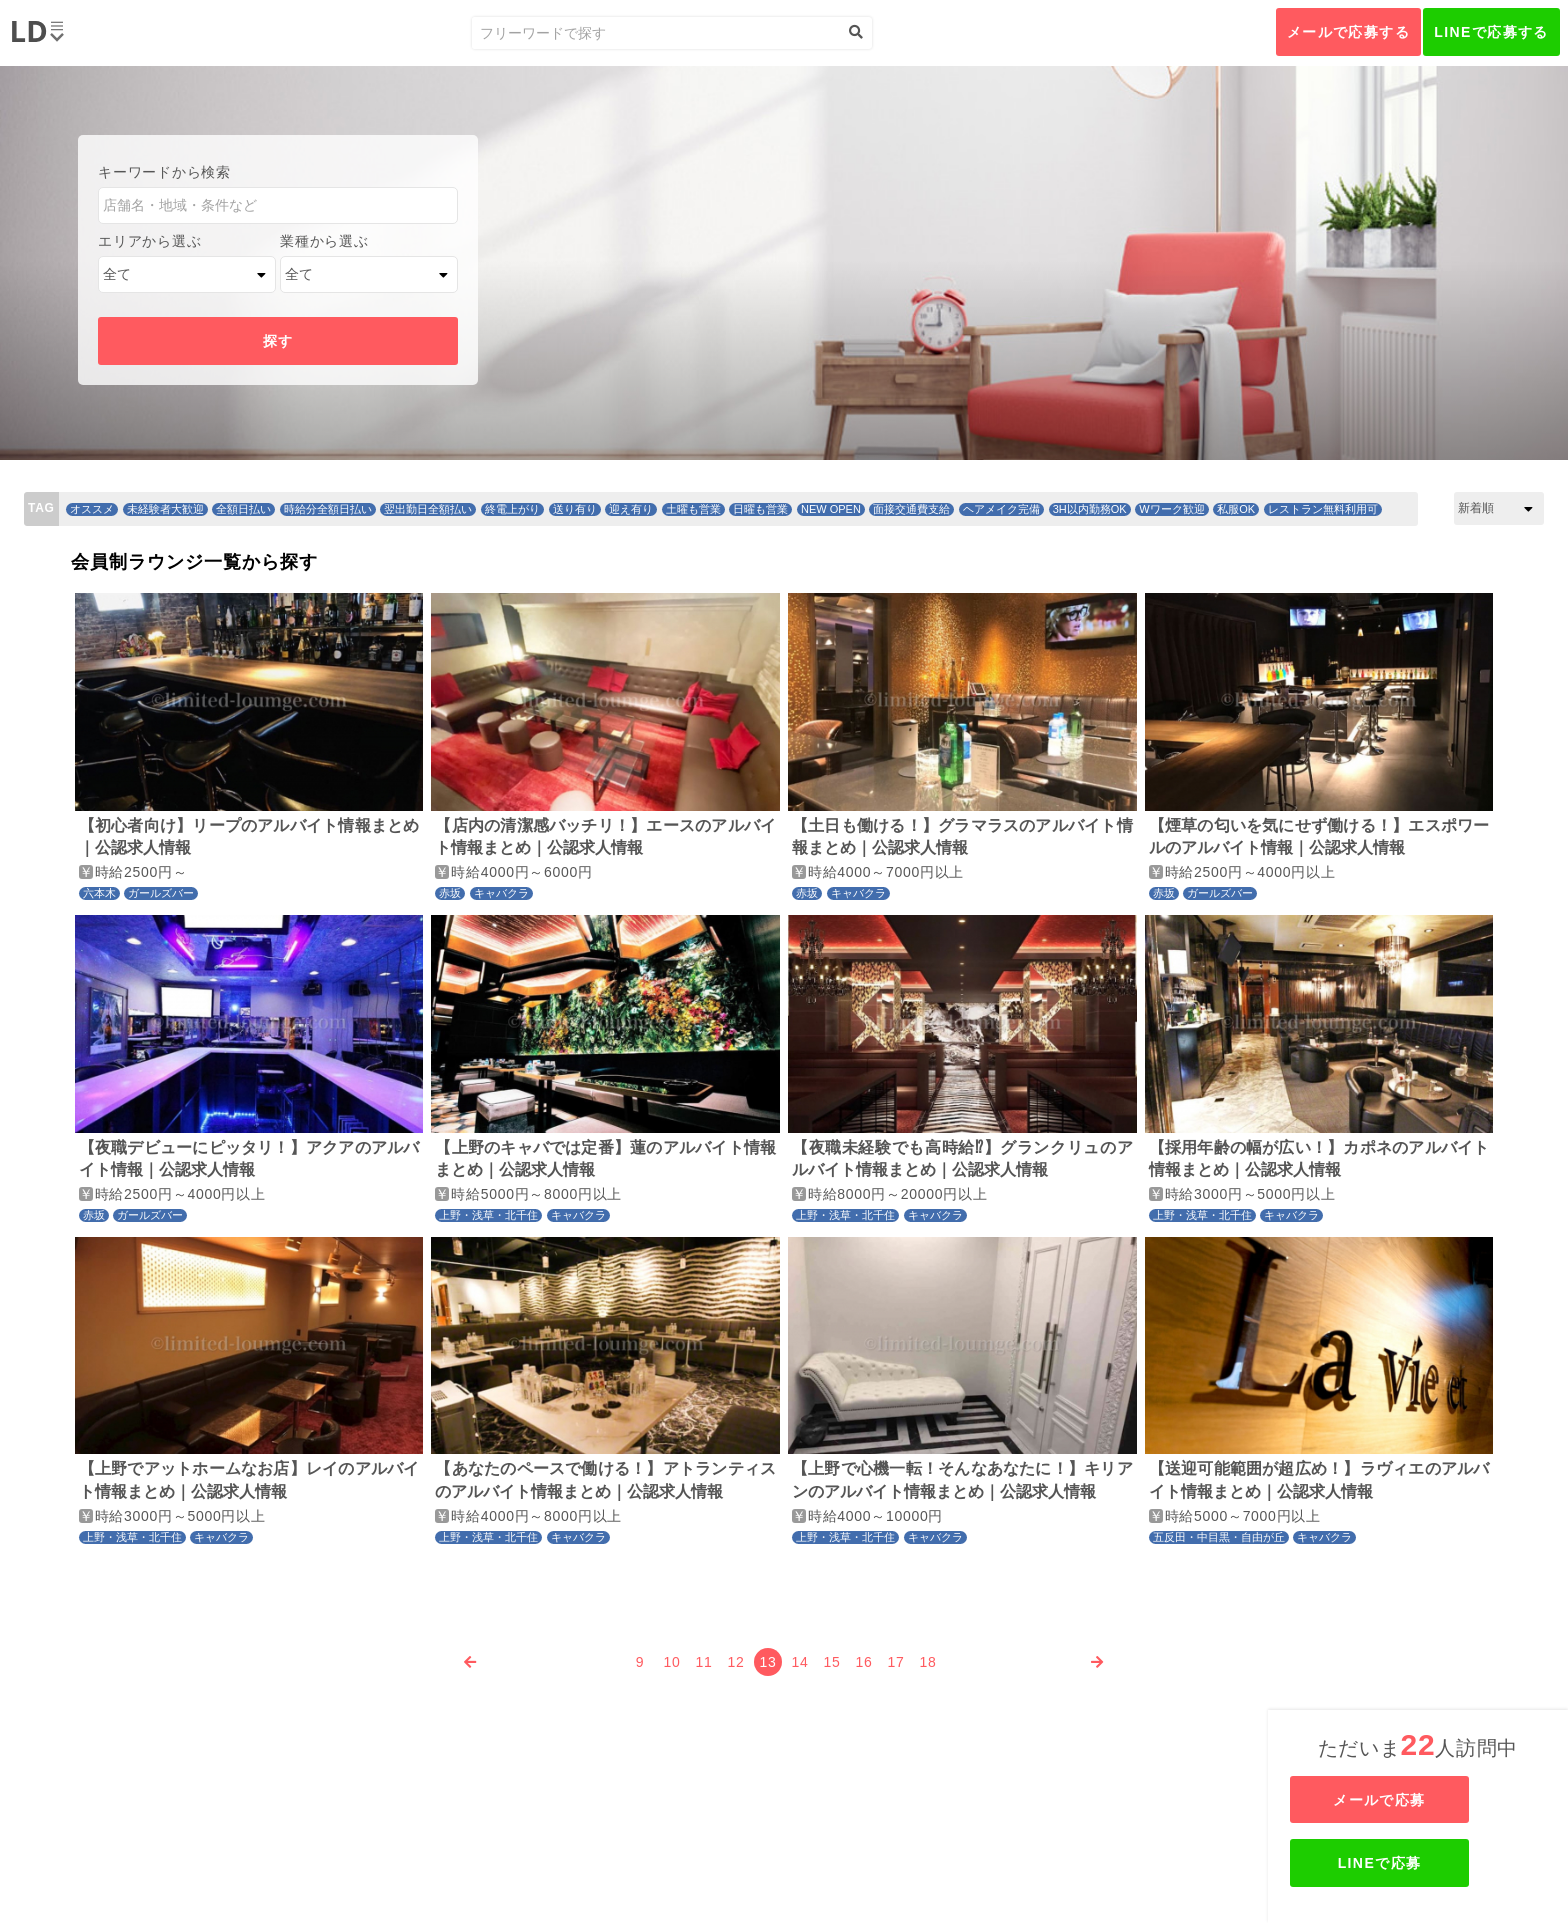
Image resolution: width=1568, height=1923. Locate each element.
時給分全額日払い (328, 509)
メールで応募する (1348, 32)
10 (672, 1662)
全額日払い (243, 509)
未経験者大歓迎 (165, 509)
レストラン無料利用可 (1323, 509)
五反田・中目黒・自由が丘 (1219, 1537)
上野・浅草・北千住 (488, 1215)
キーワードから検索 (164, 172)
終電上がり (512, 509)
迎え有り (631, 509)
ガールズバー (161, 893)
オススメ (92, 509)
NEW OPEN (831, 509)
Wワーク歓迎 (1171, 509)
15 (832, 1662)
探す (278, 341)
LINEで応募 (1420, 1863)
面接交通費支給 (911, 509)
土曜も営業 (693, 509)
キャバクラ (501, 893)
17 (896, 1662)
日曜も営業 (760, 509)
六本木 (99, 893)
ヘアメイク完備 (1001, 509)
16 (864, 1662)
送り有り (575, 509)
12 (736, 1662)
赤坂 (450, 893)
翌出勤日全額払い (428, 509)
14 (800, 1662)
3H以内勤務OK (1090, 509)
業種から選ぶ (324, 241)
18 (928, 1662)
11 (704, 1662)
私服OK (1236, 509)
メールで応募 (1420, 1800)
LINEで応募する (1491, 32)
